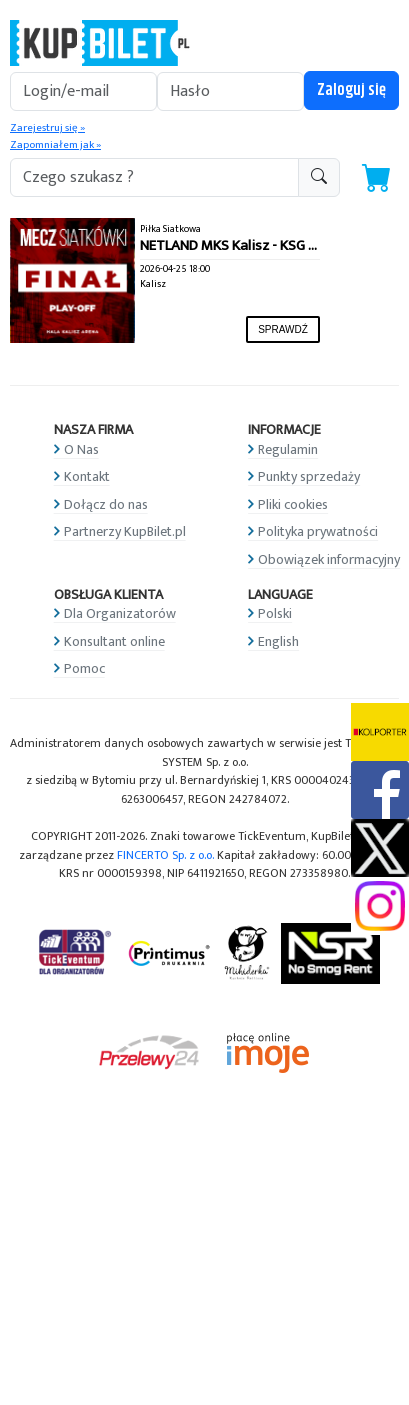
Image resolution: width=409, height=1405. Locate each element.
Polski (275, 613)
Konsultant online (114, 641)
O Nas (81, 449)
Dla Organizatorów (120, 613)
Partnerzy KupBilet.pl (125, 531)
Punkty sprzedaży (309, 476)
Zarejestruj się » (47, 128)
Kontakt (87, 476)
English (278, 641)
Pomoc (84, 668)
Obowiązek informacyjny (329, 559)
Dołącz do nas (106, 504)
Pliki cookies (293, 504)
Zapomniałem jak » (55, 145)
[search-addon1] (154, 177)
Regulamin (288, 449)
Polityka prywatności (318, 531)
